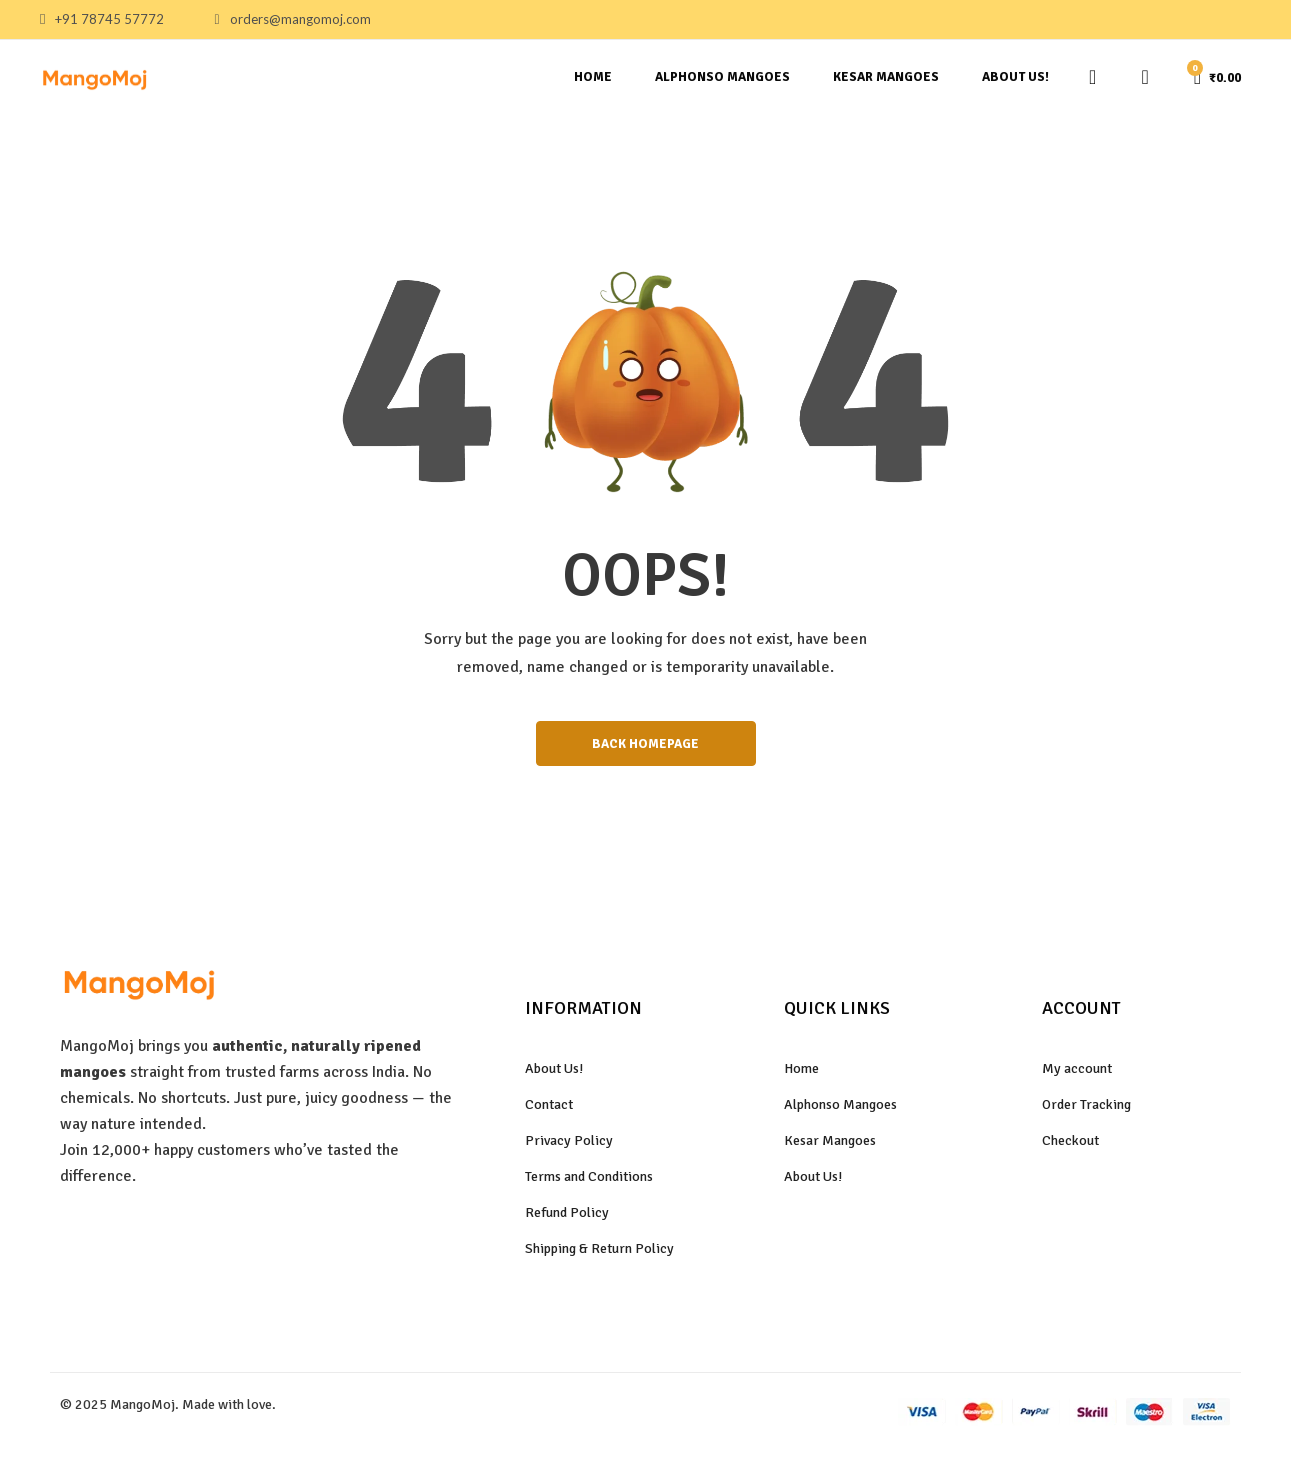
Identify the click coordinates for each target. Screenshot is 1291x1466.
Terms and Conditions (589, 1182)
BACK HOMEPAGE (645, 746)
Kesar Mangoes (886, 77)
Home (593, 77)
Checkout (1070, 1146)
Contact (549, 1110)
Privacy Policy (569, 1146)
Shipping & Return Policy (599, 1254)
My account (1077, 1073)
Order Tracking (1086, 1110)
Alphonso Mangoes (722, 77)
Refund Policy (567, 1218)
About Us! (1015, 77)
